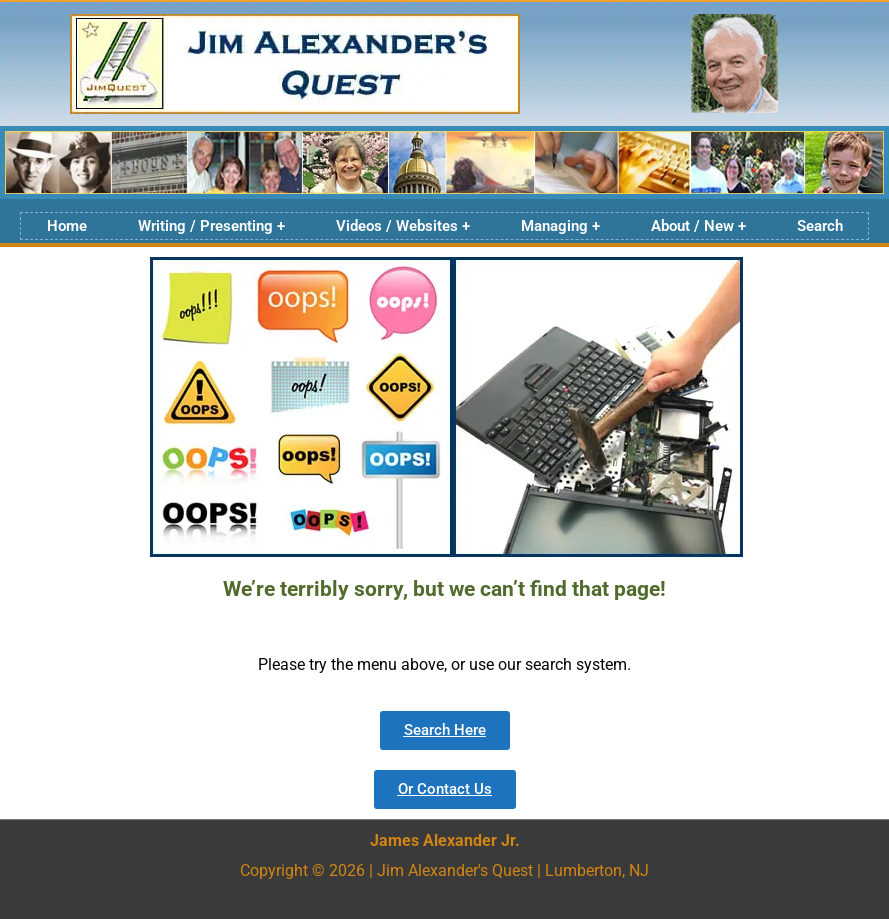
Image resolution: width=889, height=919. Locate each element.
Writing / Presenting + (211, 226)
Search (820, 226)
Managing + (560, 226)
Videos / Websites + (403, 226)
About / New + (698, 226)
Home (67, 226)
